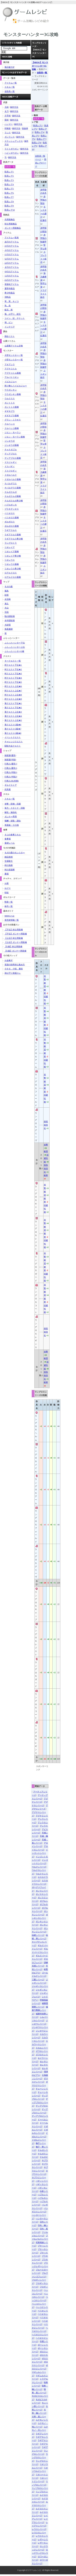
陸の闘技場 (10, 616)
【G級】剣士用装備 (13, 946)
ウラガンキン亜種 (13, 394)
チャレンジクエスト (14, 741)
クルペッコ (10, 424)
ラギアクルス (11, 530)
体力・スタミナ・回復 (15, 808)
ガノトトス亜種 (12, 407)
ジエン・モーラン (13, 432)
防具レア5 (9, 189)
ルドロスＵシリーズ (40, 2505)
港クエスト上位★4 (13, 716)
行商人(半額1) (11, 772)
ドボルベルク (11, 475)
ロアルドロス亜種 (13, 577)
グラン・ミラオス (13, 420)
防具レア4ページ (40, 162)
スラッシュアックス (14, 141)
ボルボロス (10, 522)
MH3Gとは (9, 916)
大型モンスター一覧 (14, 355)
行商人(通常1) (11, 764)
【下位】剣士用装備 (14, 929)
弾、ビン (9, 322)
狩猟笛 (8, 128)
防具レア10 (10, 210)
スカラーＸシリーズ (40, 2044)
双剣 (7, 120)
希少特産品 (10, 293)
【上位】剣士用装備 (14, 938)
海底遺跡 (9, 629)
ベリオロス (10, 513)
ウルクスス (10, 398)
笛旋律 (25, 128)
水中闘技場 (10, 620)
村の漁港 (9, 865)
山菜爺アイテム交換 (14, 346)
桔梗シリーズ (38, 1935)
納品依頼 (9, 857)
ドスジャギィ (11, 462)
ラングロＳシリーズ (40, 2457)
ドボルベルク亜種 (13, 479)
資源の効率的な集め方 (15, 964)
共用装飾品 (10, 219)
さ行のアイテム (12, 250)
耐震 (46, 1151)
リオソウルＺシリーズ (40, 2471)
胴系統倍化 (46, 1125)
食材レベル (10, 843)
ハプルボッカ (11, 505)
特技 (7, 892)
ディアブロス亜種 (13, 458)
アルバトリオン (12, 377)
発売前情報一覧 (12, 920)
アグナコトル (11, 369)
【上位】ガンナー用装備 (16, 942)
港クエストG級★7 (13, 729)
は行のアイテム (12, 263)
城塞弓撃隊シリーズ (40, 2010)
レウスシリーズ (39, 2529)
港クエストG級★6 (13, 724)
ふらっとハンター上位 (15, 647)
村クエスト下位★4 (13, 678)
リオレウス (10, 560)
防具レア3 (9, 180)
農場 (7, 874)
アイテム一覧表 (12, 237)
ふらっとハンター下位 (15, 643)
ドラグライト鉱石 (43, 293)
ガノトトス (10, 403)
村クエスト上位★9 (13, 699)
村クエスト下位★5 (13, 682)
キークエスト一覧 (13, 661)
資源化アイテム (12, 284)
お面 (7, 883)
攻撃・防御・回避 (13, 804)
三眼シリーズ (38, 1979)
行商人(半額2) (11, 777)
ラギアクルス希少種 (14, 539)
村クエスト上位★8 (13, 695)
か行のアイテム (12, 246)
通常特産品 (10, 288)
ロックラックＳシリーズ (40, 2553)
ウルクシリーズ (39, 1867)
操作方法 (14, 107)
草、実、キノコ (12, 301)
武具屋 (8, 789)
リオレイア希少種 (13, 556)
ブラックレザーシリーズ (40, 2266)
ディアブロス (11, 454)
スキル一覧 (10, 87)
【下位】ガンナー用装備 (16, 934)
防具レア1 (37, 125)
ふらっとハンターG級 (14, 651)
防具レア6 (9, 193)
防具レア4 (39, 132)
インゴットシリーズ (40, 1853)
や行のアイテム (12, 271)
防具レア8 (36, 142)
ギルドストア (11, 785)
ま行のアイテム (12, 267)
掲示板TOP (9, 67)
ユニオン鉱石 (43, 374)
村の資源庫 (10, 869)
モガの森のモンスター (15, 852)
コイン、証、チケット (15, 318)
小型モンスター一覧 (14, 359)
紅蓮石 (43, 220)
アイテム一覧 (11, 83)
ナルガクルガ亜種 (13, 496)
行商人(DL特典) (12, 781)
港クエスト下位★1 (13, 703)
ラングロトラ (11, 543)
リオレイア (10, 547)
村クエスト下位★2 (13, 669)
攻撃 (46, 1145)
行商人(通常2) (11, 768)
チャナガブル (11, 449)
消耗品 (8, 297)
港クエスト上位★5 (13, 720)
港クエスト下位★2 (13, 707)
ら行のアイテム (12, 276)
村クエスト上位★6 (13, 686)
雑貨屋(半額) (10, 759)
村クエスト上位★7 (13, 691)
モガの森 (9, 586)
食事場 (8, 839)
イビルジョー (11, 381)
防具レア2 (9, 176)
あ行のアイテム (12, 242)
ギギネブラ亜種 (12, 415)
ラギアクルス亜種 (13, 534)
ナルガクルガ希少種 (14, 500)
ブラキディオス (12, 509)
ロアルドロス (11, 573)
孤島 (7, 591)
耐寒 (46, 1175)
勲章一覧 (9, 902)
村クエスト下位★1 (13, 665)
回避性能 (46, 1158)
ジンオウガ (10, 441)
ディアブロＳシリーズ (40, 2102)
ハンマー (9, 124)
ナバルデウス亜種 (13, 488)
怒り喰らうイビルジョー (16, 386)
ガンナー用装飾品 (13, 228)
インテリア (10, 327)
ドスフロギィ (11, 471)
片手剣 (8, 116)
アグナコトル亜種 (13, 373)
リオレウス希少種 (13, 568)
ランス (8, 132)
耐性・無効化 (11, 812)
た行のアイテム (12, 254)
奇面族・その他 (12, 825)
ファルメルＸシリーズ (40, 2239)
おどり (8, 888)
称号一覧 (9, 906)
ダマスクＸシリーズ (40, 2085)
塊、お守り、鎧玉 (13, 314)
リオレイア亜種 (12, 551)
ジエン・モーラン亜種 (15, 437)
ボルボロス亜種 (12, 526)
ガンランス (10, 137)
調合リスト (10, 336)
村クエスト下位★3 (13, 673)
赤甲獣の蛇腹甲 (43, 238)
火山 (7, 608)
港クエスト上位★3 (13, 712)
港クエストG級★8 (13, 733)
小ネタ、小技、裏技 (14, 969)
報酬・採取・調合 (13, 821)
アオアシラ (10, 364)
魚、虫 (8, 305)
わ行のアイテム (12, 280)
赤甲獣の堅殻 (43, 200)
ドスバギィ (10, 466)
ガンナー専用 (11, 816)
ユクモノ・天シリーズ (40, 2430)
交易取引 (9, 861)
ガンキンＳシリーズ (40, 1918)
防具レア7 (41, 139)
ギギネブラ (10, 411)
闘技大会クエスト (13, 746)
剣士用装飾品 (11, 224)
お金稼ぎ (9, 960)
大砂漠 (8, 625)
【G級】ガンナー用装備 (15, 951)
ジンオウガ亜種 (12, 445)
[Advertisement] (54, 97)
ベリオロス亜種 (12, 517)
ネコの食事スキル (13, 834)
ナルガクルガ (11, 492)
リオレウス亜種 (12, 564)
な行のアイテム (12, 259)
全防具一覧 (42, 72)
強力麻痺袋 (43, 276)
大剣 (7, 107)
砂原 (7, 595)
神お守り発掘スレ (13, 973)
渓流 (7, 612)
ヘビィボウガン (12, 153)
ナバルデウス (11, 483)
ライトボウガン (12, 149)
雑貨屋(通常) (10, 755)
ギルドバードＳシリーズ (40, 1952)
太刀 (7, 111)
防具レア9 (9, 206)
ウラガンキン (11, 390)
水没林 (8, 599)
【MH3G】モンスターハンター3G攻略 (40, 65)
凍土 (7, 603)
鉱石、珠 (9, 310)
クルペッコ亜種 (12, 428)
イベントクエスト (13, 737)
